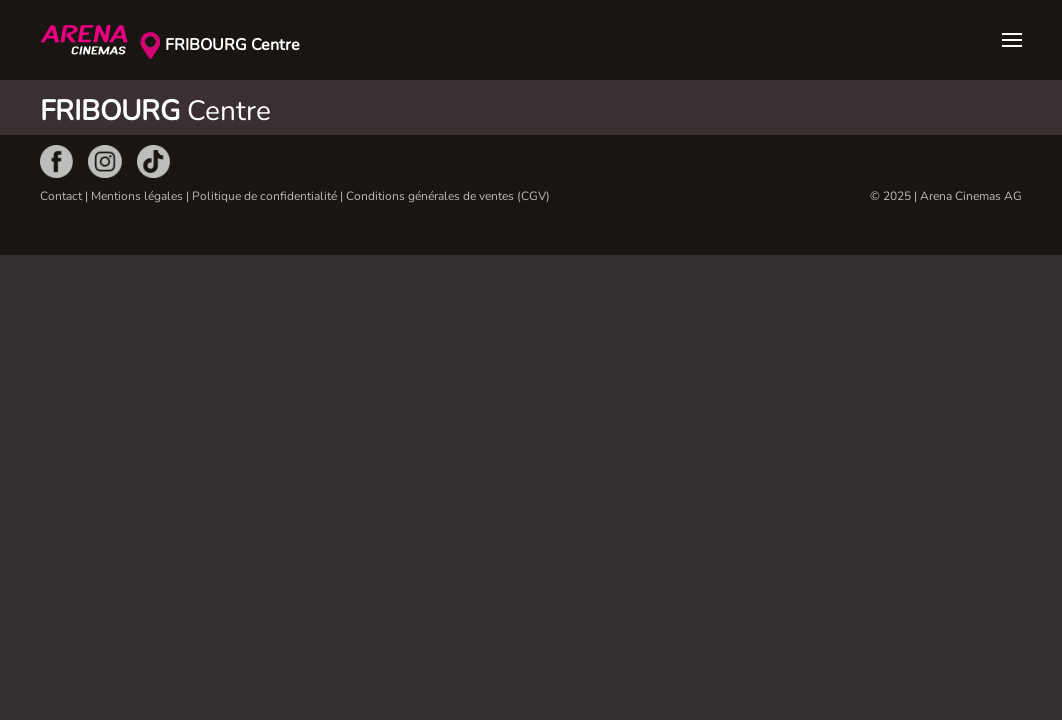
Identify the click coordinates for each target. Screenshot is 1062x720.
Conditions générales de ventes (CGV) (448, 196)
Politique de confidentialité (264, 196)
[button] (1012, 40)
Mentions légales (137, 196)
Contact (61, 196)
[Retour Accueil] (90, 40)
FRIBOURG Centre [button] (232, 45)
